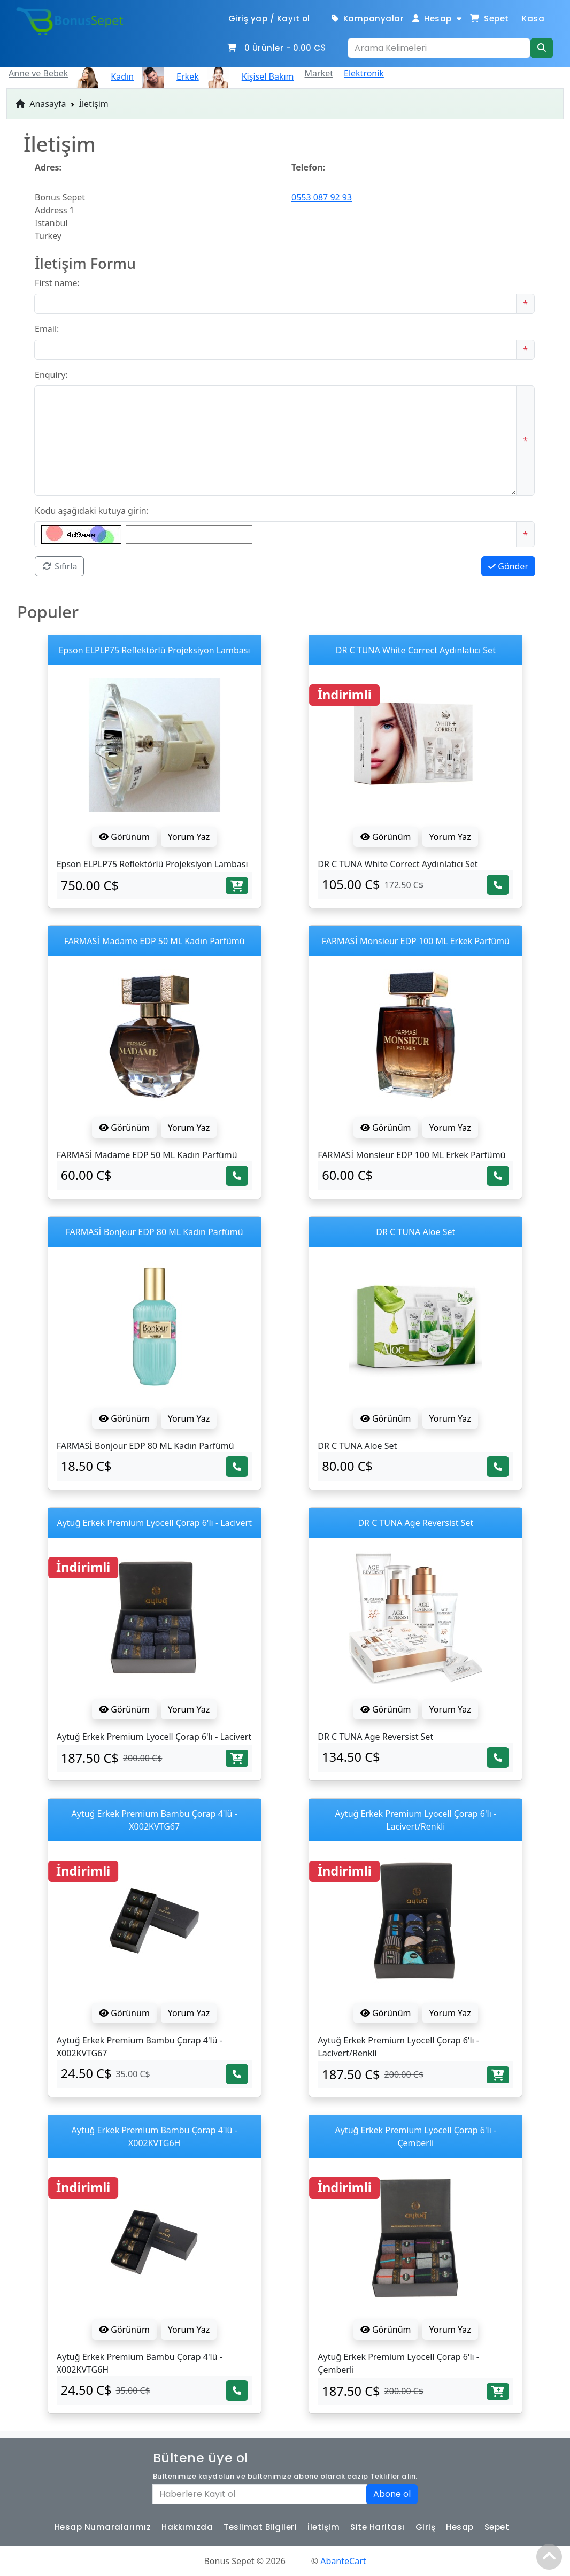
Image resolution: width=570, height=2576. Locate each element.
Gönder (508, 566)
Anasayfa (41, 104)
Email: (47, 329)
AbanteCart (343, 2561)
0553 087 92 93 (321, 197)
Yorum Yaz (189, 837)
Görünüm (124, 837)
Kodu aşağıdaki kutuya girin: (92, 510)
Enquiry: (51, 375)
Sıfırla (59, 566)
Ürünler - (276, 47)
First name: (57, 283)
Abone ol (392, 2494)
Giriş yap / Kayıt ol (269, 18)
